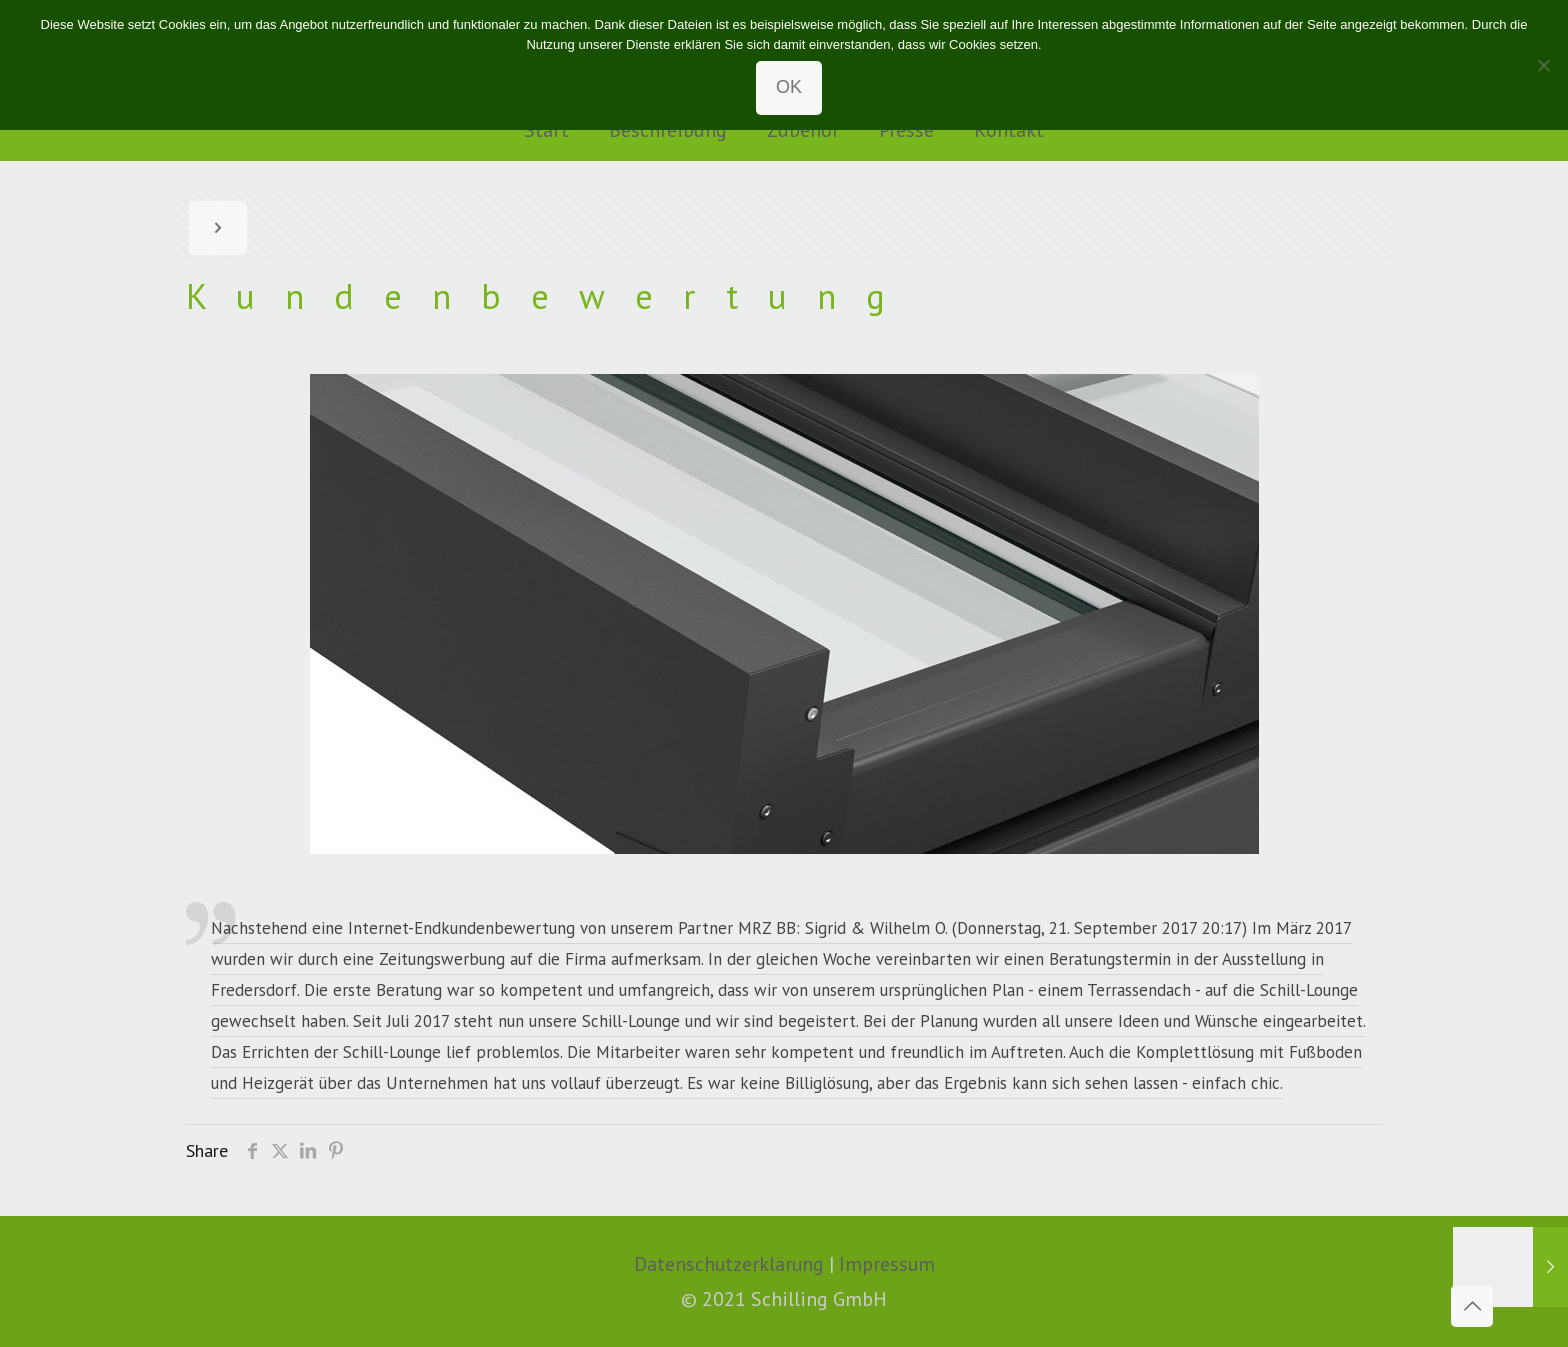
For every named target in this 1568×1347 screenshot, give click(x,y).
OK (789, 87)
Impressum (887, 1263)
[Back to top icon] (1472, 1306)
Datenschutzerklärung (729, 1263)
